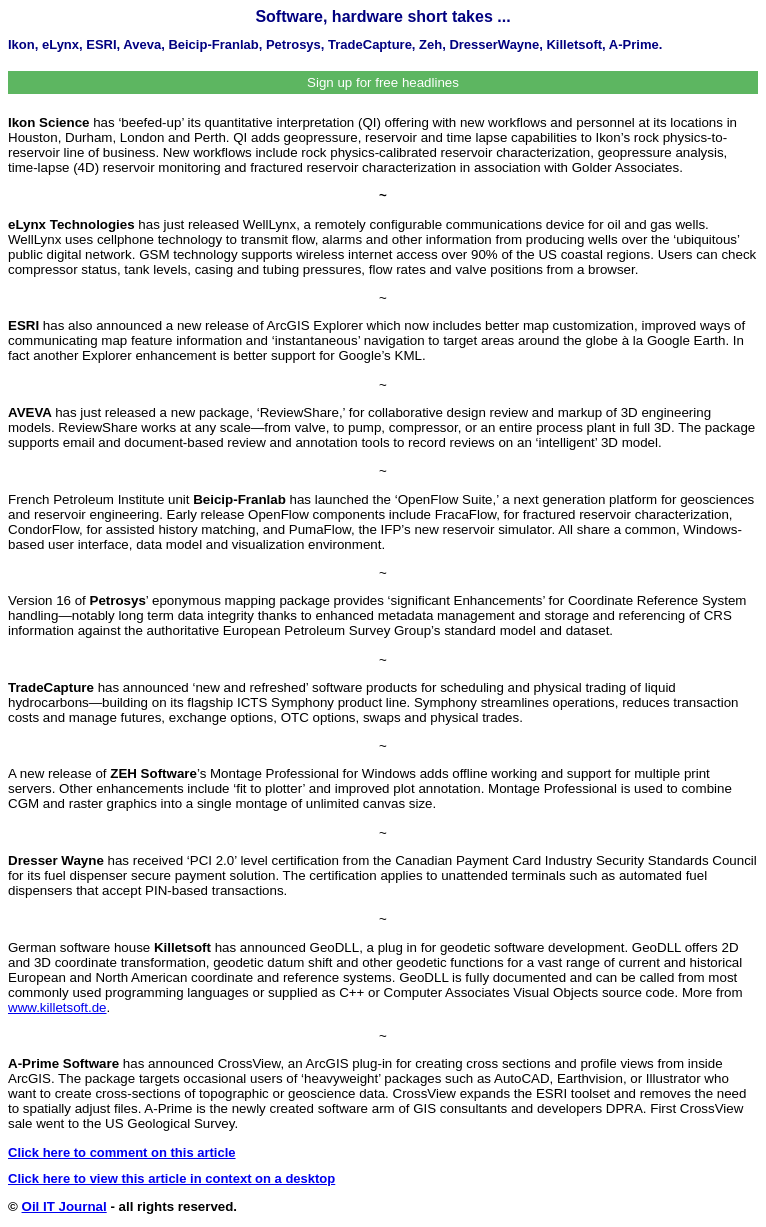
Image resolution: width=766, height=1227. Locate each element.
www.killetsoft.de (57, 1007)
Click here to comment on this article (122, 1152)
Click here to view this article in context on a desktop (171, 1178)
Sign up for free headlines (383, 82)
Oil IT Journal (64, 1206)
